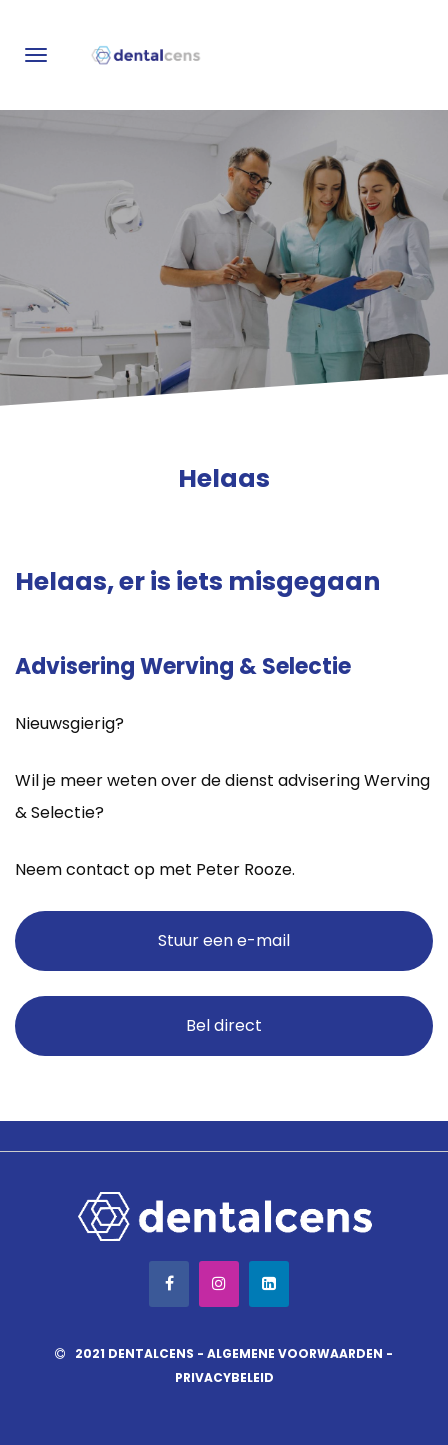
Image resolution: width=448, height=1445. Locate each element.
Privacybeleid (224, 1377)
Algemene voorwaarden (295, 1353)
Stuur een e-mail (224, 940)
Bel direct (224, 1025)
